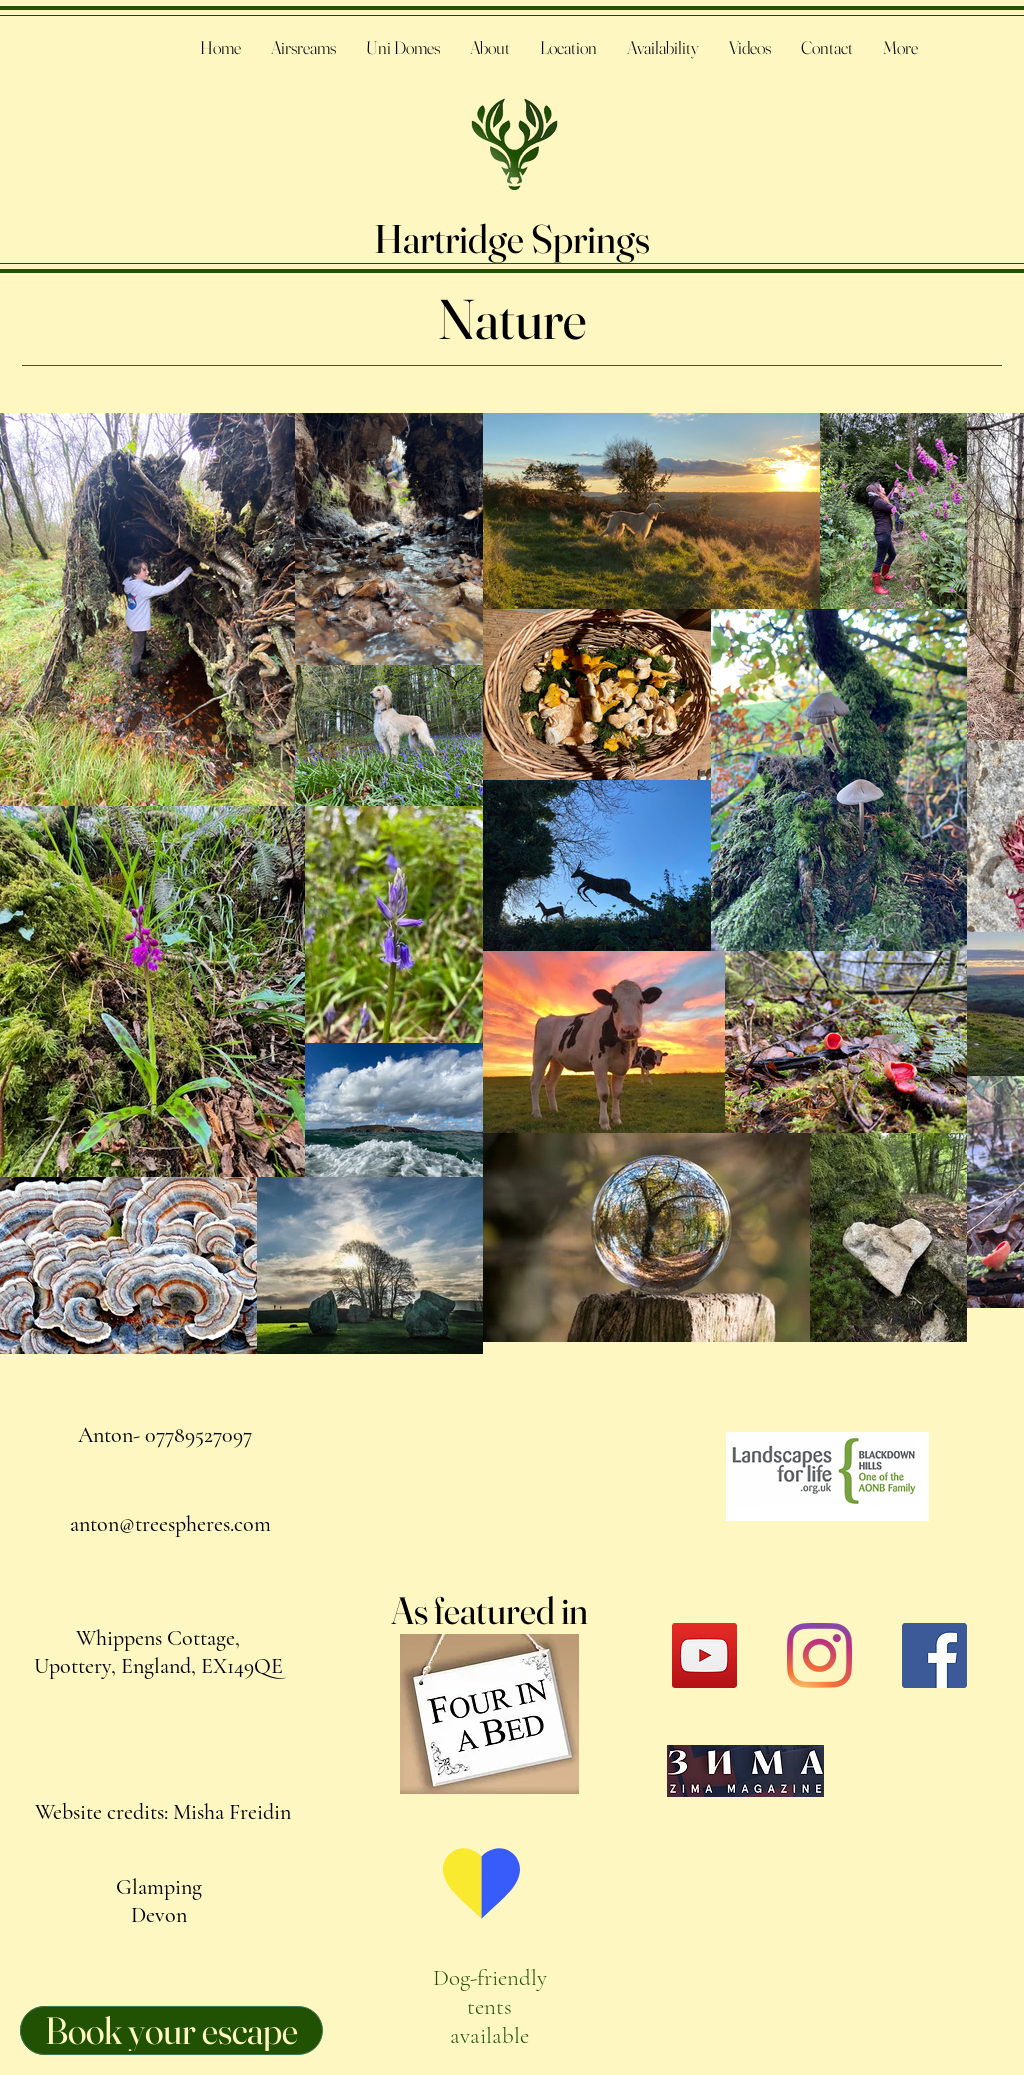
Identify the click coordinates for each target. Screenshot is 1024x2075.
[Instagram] (819, 1655)
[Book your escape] (171, 2030)
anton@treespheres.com (170, 1524)
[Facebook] (934, 1655)
